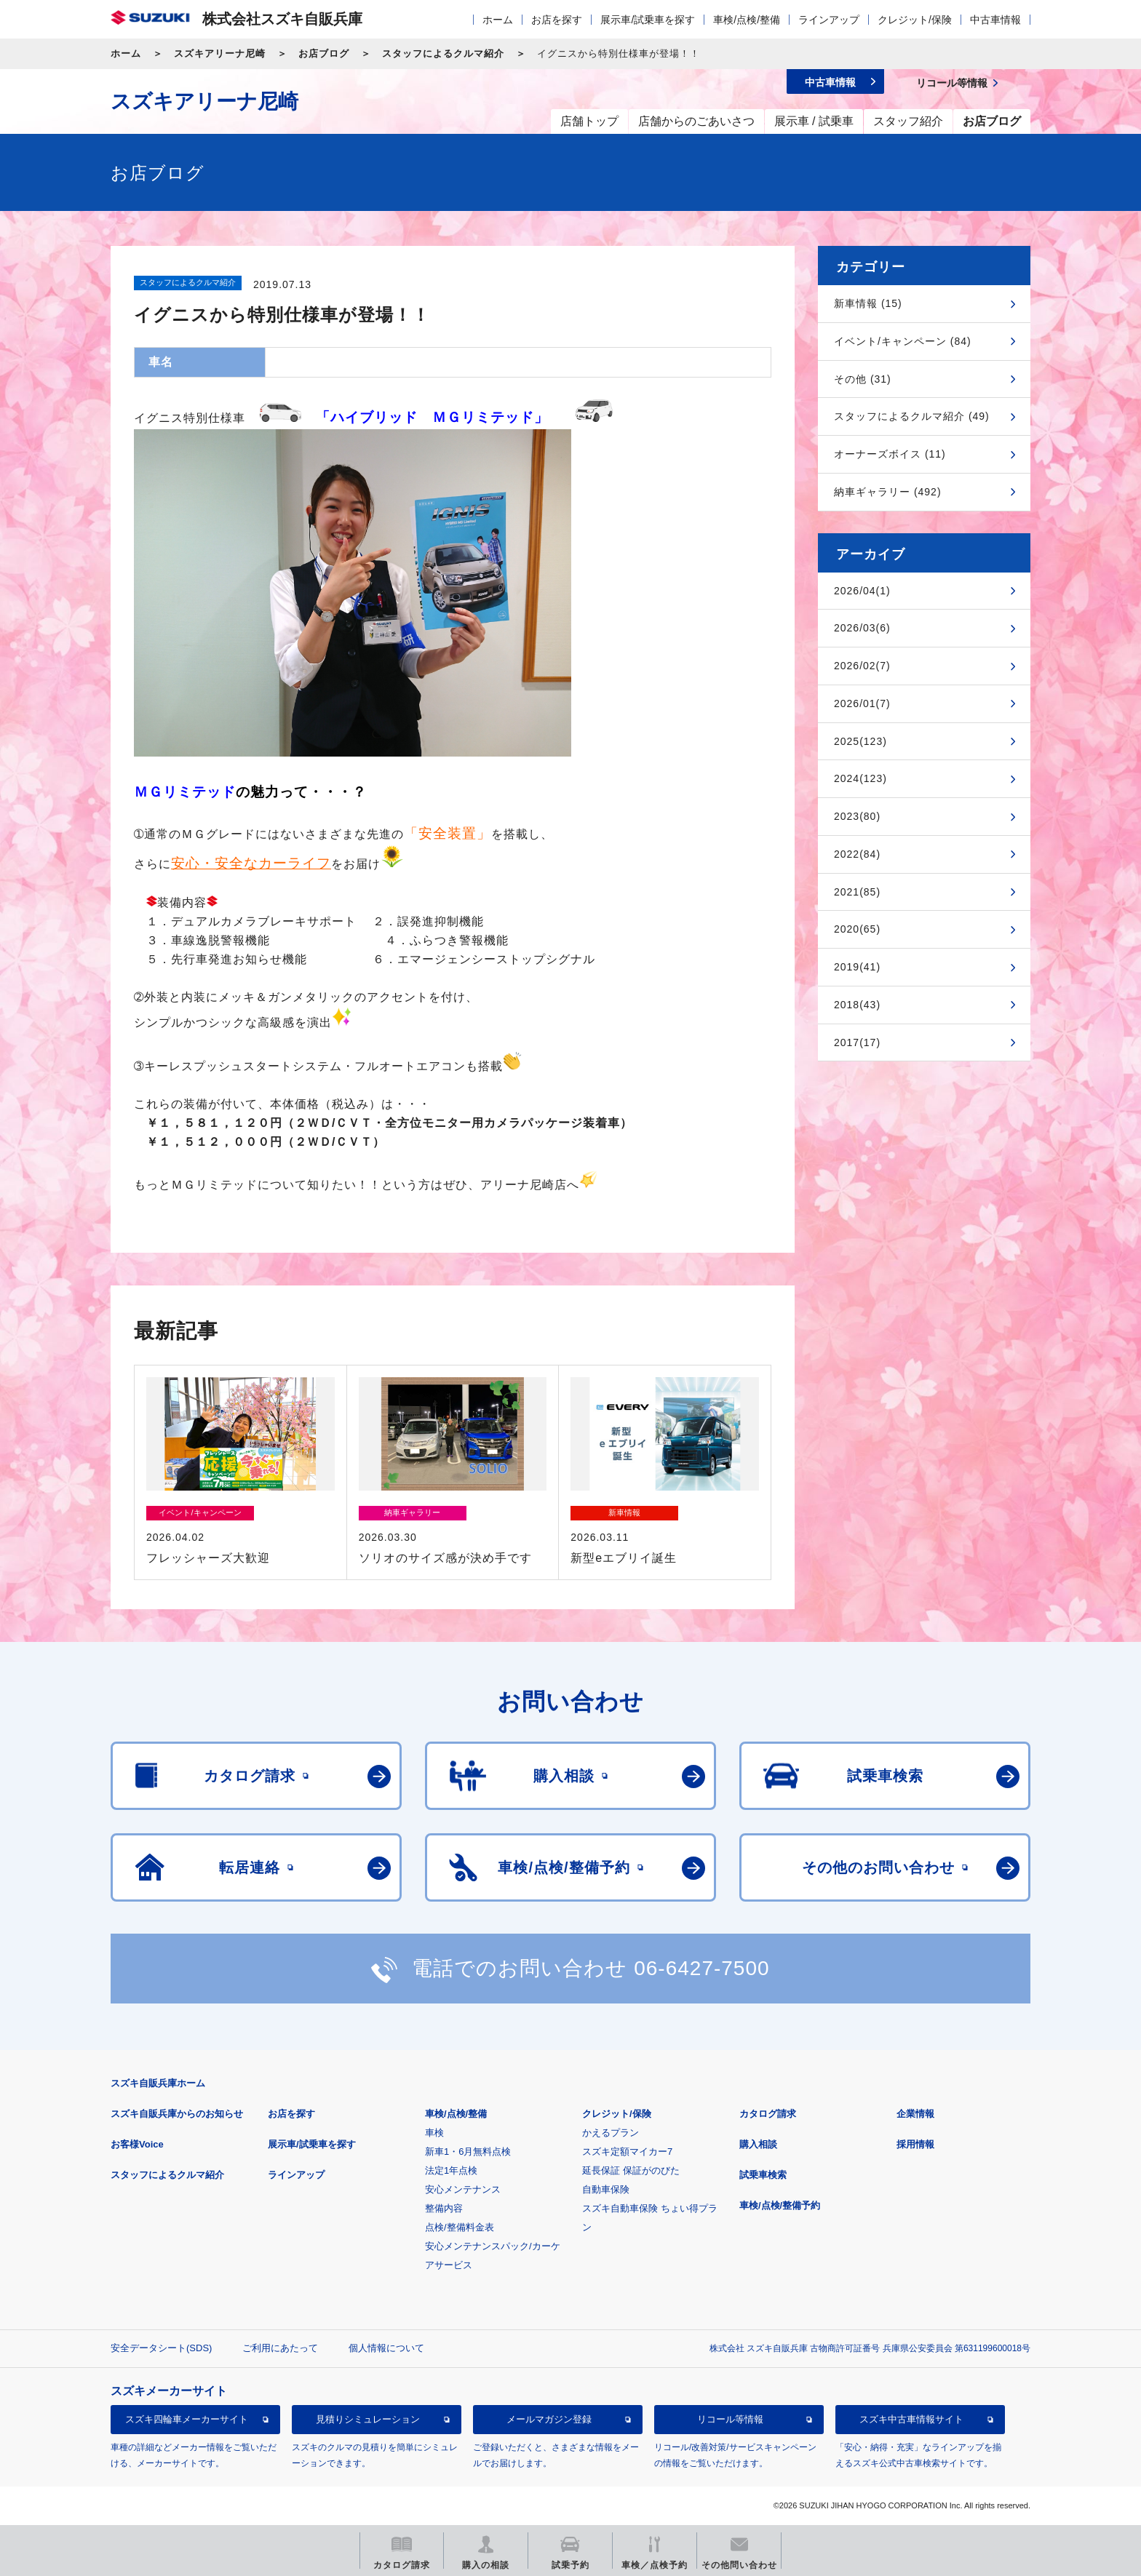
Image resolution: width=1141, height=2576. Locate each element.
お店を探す (556, 20)
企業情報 (915, 2113)
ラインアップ (828, 20)
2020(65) (857, 929)
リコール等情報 (730, 2419)
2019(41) (857, 967)
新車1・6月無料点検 (468, 2151)
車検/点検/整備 (746, 20)
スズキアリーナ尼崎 (220, 53)
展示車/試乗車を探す (647, 20)
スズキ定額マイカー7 (627, 2151)
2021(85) (857, 892)
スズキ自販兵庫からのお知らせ (177, 2113)
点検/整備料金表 (459, 2227)
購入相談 (758, 2144)
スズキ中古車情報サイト (911, 2419)
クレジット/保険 (915, 20)
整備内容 (444, 2208)
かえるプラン (610, 2132)
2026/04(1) (862, 591)
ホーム (497, 20)
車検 (434, 2132)
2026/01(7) (862, 703)
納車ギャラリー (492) (888, 492)
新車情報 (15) (868, 303)
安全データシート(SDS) (161, 2347)
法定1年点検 (451, 2170)
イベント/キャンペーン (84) (902, 341)
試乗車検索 (763, 2174)
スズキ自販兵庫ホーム (158, 2083)
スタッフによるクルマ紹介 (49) (912, 416)
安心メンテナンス (463, 2189)
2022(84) (857, 854)
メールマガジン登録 (549, 2419)
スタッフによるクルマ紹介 (443, 53)
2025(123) (860, 741)
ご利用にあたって (280, 2347)
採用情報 (915, 2144)
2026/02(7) (862, 665)
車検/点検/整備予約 (779, 2205)
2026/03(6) (862, 628)
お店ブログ (323, 53)
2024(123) (860, 778)
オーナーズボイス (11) (890, 454)
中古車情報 (995, 20)
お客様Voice (137, 2144)
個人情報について (386, 2347)
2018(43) (857, 1004)
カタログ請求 (767, 2113)
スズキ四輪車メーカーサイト (186, 2419)
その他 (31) (862, 379)
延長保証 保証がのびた (631, 2170)
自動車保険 (605, 2189)
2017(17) (857, 1042)
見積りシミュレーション (368, 2419)
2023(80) (857, 816)
